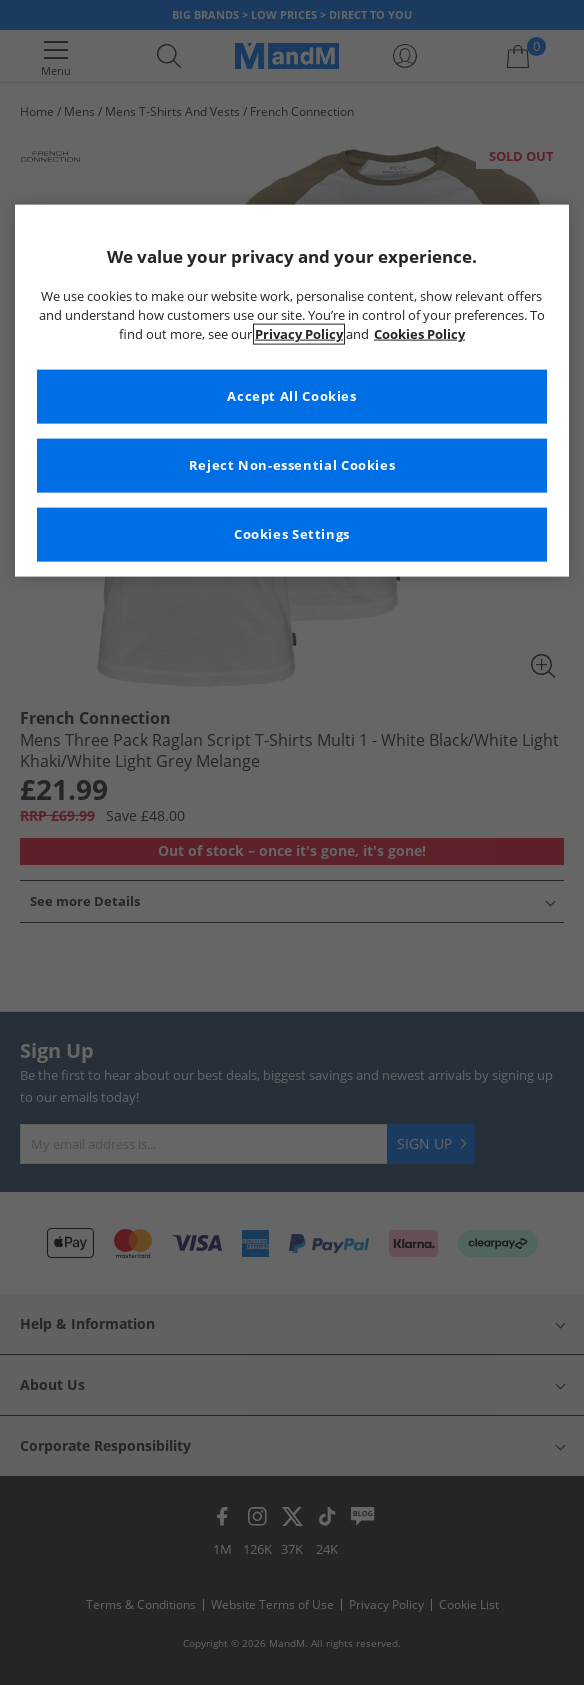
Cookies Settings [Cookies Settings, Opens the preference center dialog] (292, 534)
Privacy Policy (299, 334)
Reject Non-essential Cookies (292, 465)
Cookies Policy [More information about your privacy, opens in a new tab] (419, 334)
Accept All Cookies (291, 396)
